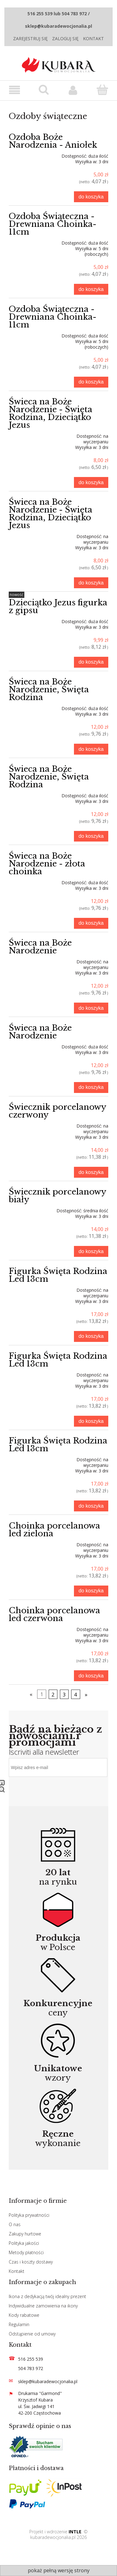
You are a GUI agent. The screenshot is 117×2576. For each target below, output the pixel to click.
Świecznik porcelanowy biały (57, 1196)
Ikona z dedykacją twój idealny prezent (47, 2296)
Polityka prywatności (29, 2215)
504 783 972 (30, 2368)
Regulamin (19, 2324)
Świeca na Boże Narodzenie (40, 947)
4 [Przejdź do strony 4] (75, 1694)
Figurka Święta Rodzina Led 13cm (58, 1275)
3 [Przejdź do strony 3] (64, 1694)
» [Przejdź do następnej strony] (86, 1694)
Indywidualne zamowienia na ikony (43, 2306)
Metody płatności (26, 2252)
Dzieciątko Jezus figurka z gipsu (58, 606)
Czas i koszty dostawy (31, 2262)
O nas (15, 2224)
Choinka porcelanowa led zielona (54, 1529)
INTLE (75, 2532)
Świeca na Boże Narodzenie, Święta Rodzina (49, 689)
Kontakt (93, 38)
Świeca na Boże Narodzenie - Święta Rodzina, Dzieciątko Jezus (50, 413)
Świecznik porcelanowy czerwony (57, 1111)
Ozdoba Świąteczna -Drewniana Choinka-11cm (52, 224)
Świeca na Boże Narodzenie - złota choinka (47, 863)
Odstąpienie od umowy (32, 2334)
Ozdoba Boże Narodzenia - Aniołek (53, 141)
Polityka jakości (24, 2243)
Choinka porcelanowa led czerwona (54, 1614)
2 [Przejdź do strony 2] (53, 1694)
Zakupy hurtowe (25, 2234)
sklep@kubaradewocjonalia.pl (47, 2381)
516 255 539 (30, 2359)
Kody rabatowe (24, 2315)
